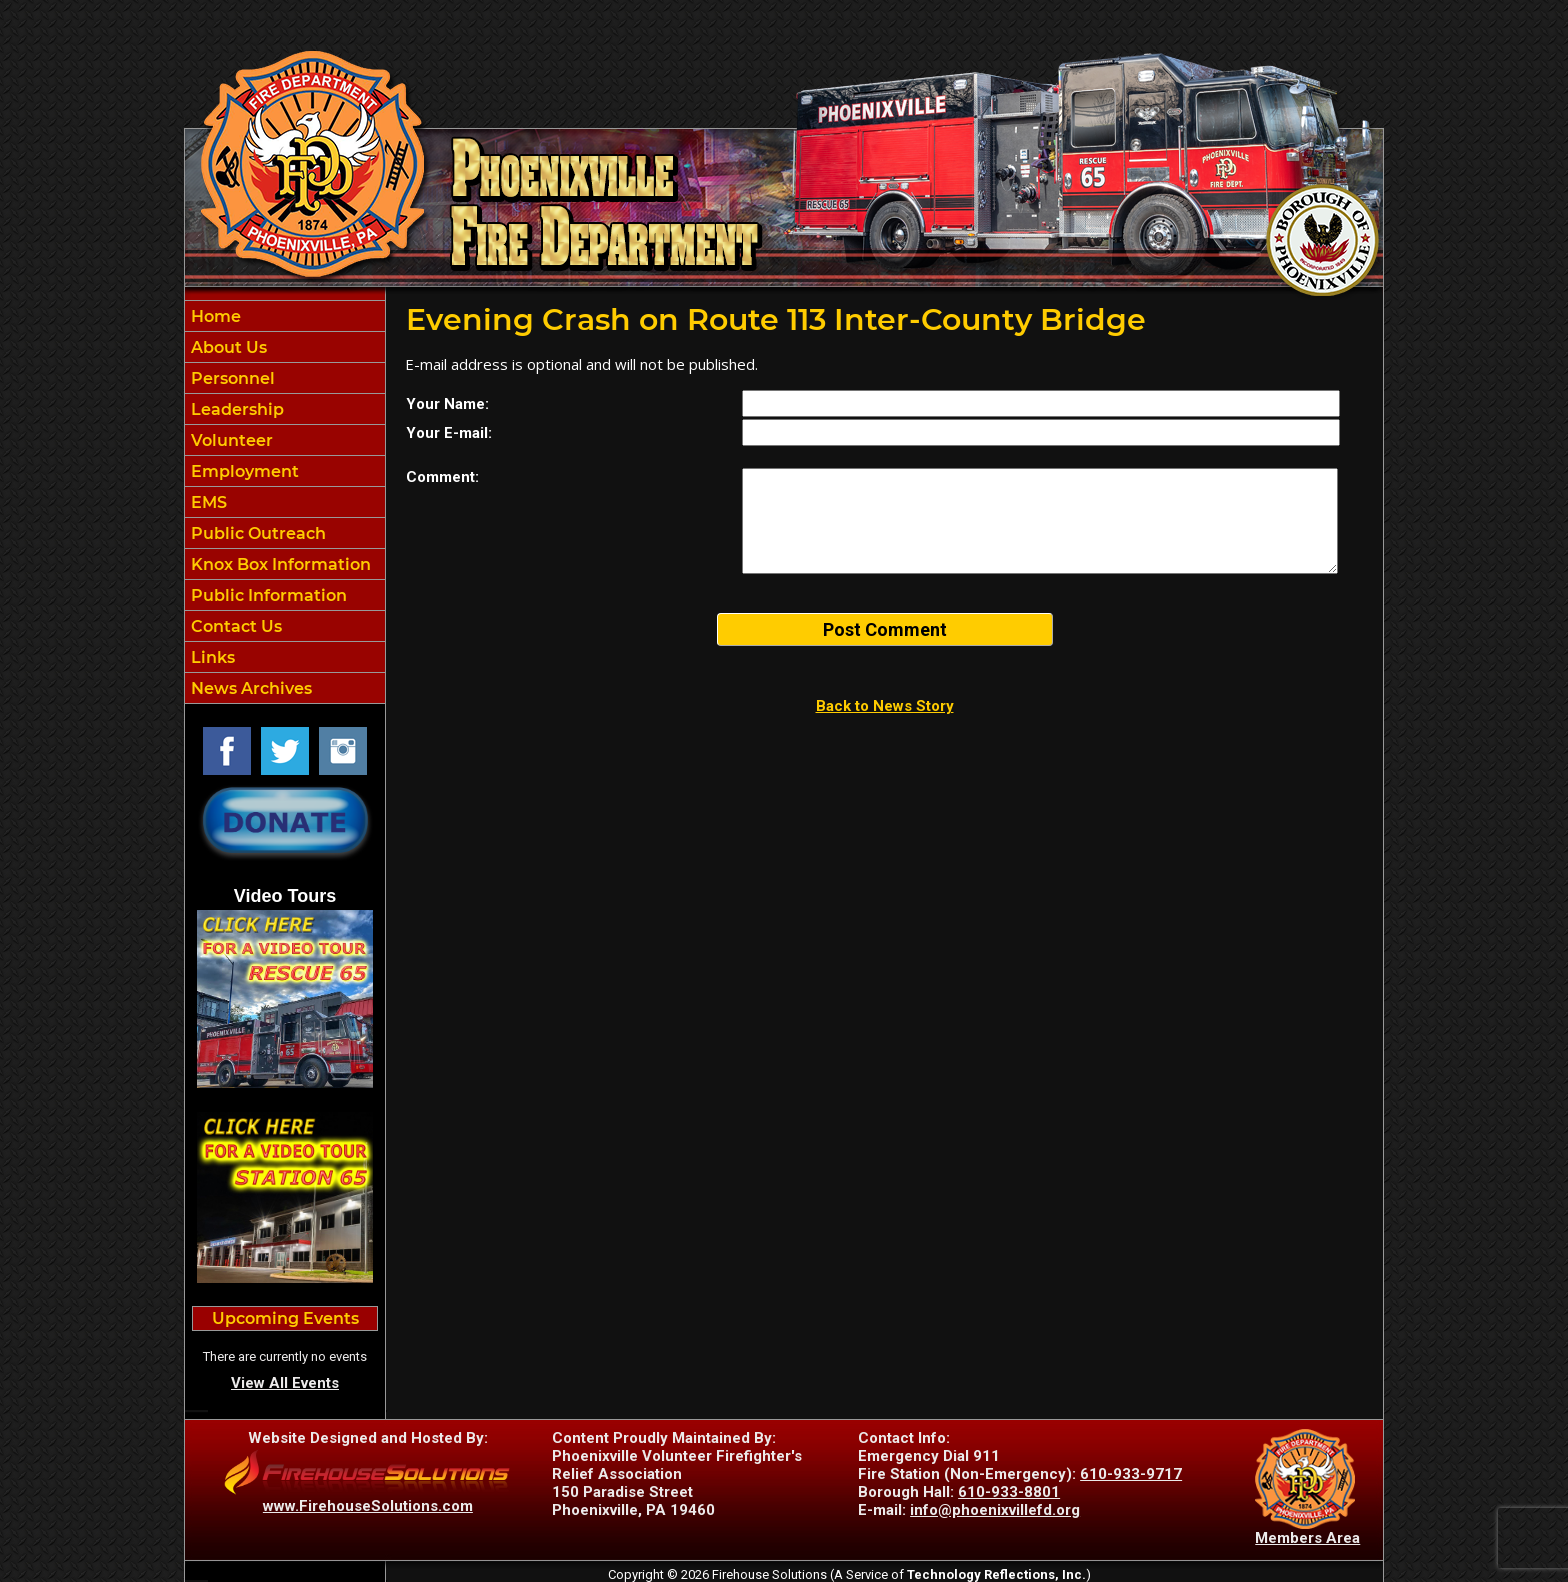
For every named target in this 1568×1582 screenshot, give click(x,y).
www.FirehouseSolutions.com (368, 1506)
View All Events (285, 1383)
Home (214, 316)
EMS (207, 502)
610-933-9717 (1131, 1474)
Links (211, 657)
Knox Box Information (279, 564)
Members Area (1307, 1538)
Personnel (231, 378)
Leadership (235, 409)
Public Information (267, 595)
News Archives (249, 688)
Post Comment (885, 629)
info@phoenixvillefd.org (995, 1510)
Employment (243, 471)
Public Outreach (256, 533)
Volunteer (230, 440)
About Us (227, 347)
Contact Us (234, 626)
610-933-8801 (1009, 1492)
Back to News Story (885, 706)
